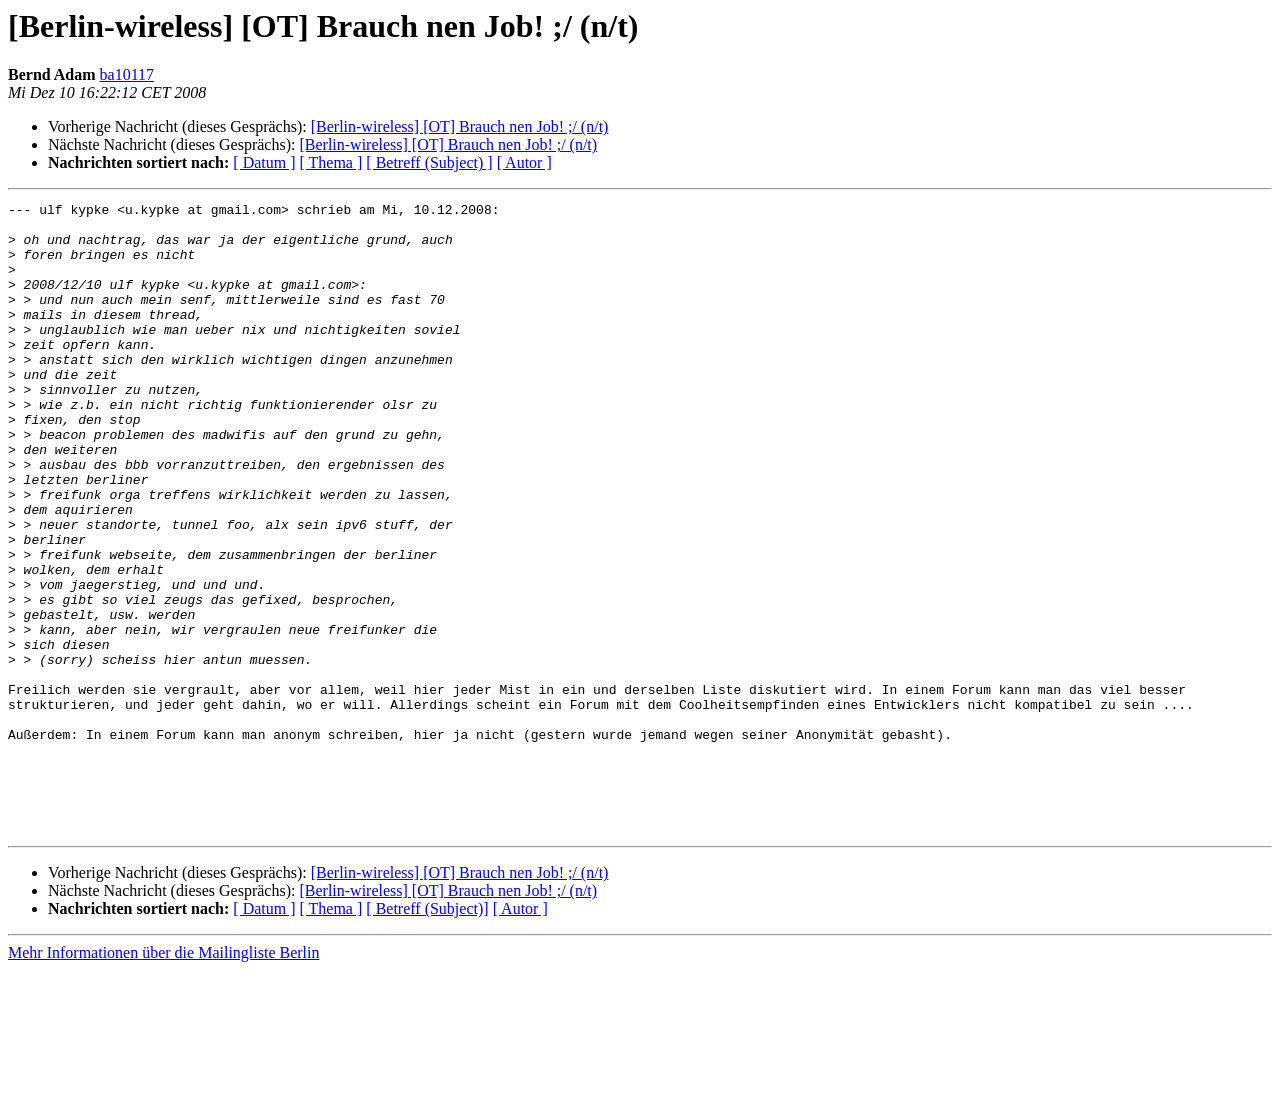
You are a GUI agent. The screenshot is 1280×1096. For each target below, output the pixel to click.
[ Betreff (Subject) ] (429, 162)
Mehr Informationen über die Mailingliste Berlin (163, 1078)
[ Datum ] (264, 162)
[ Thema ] (331, 162)
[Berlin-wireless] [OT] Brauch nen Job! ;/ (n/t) (460, 126)
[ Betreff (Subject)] (427, 1034)
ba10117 (127, 74)
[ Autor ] (524, 162)
